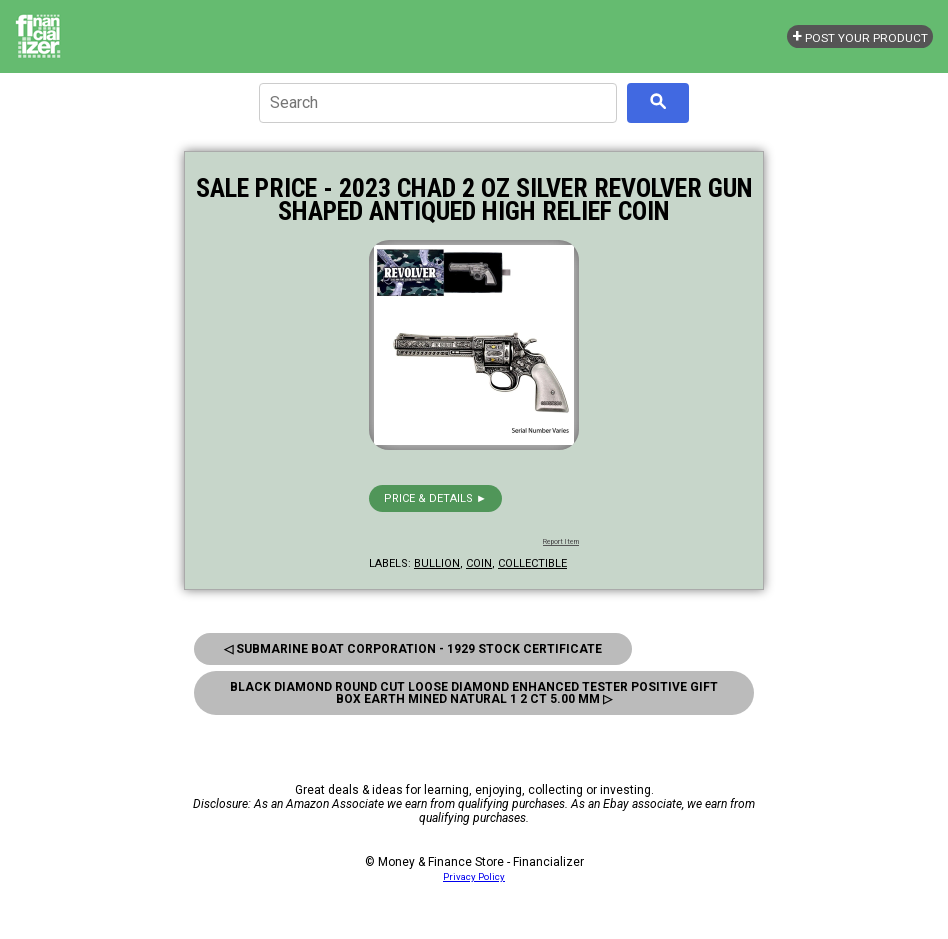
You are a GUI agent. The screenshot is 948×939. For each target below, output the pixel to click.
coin (479, 563)
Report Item (561, 542)
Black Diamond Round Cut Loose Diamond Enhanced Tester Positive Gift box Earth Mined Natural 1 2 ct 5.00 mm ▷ (474, 693)
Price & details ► (435, 498)
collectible (532, 563)
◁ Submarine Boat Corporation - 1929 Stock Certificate (413, 649)
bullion (437, 563)
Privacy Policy (474, 876)
